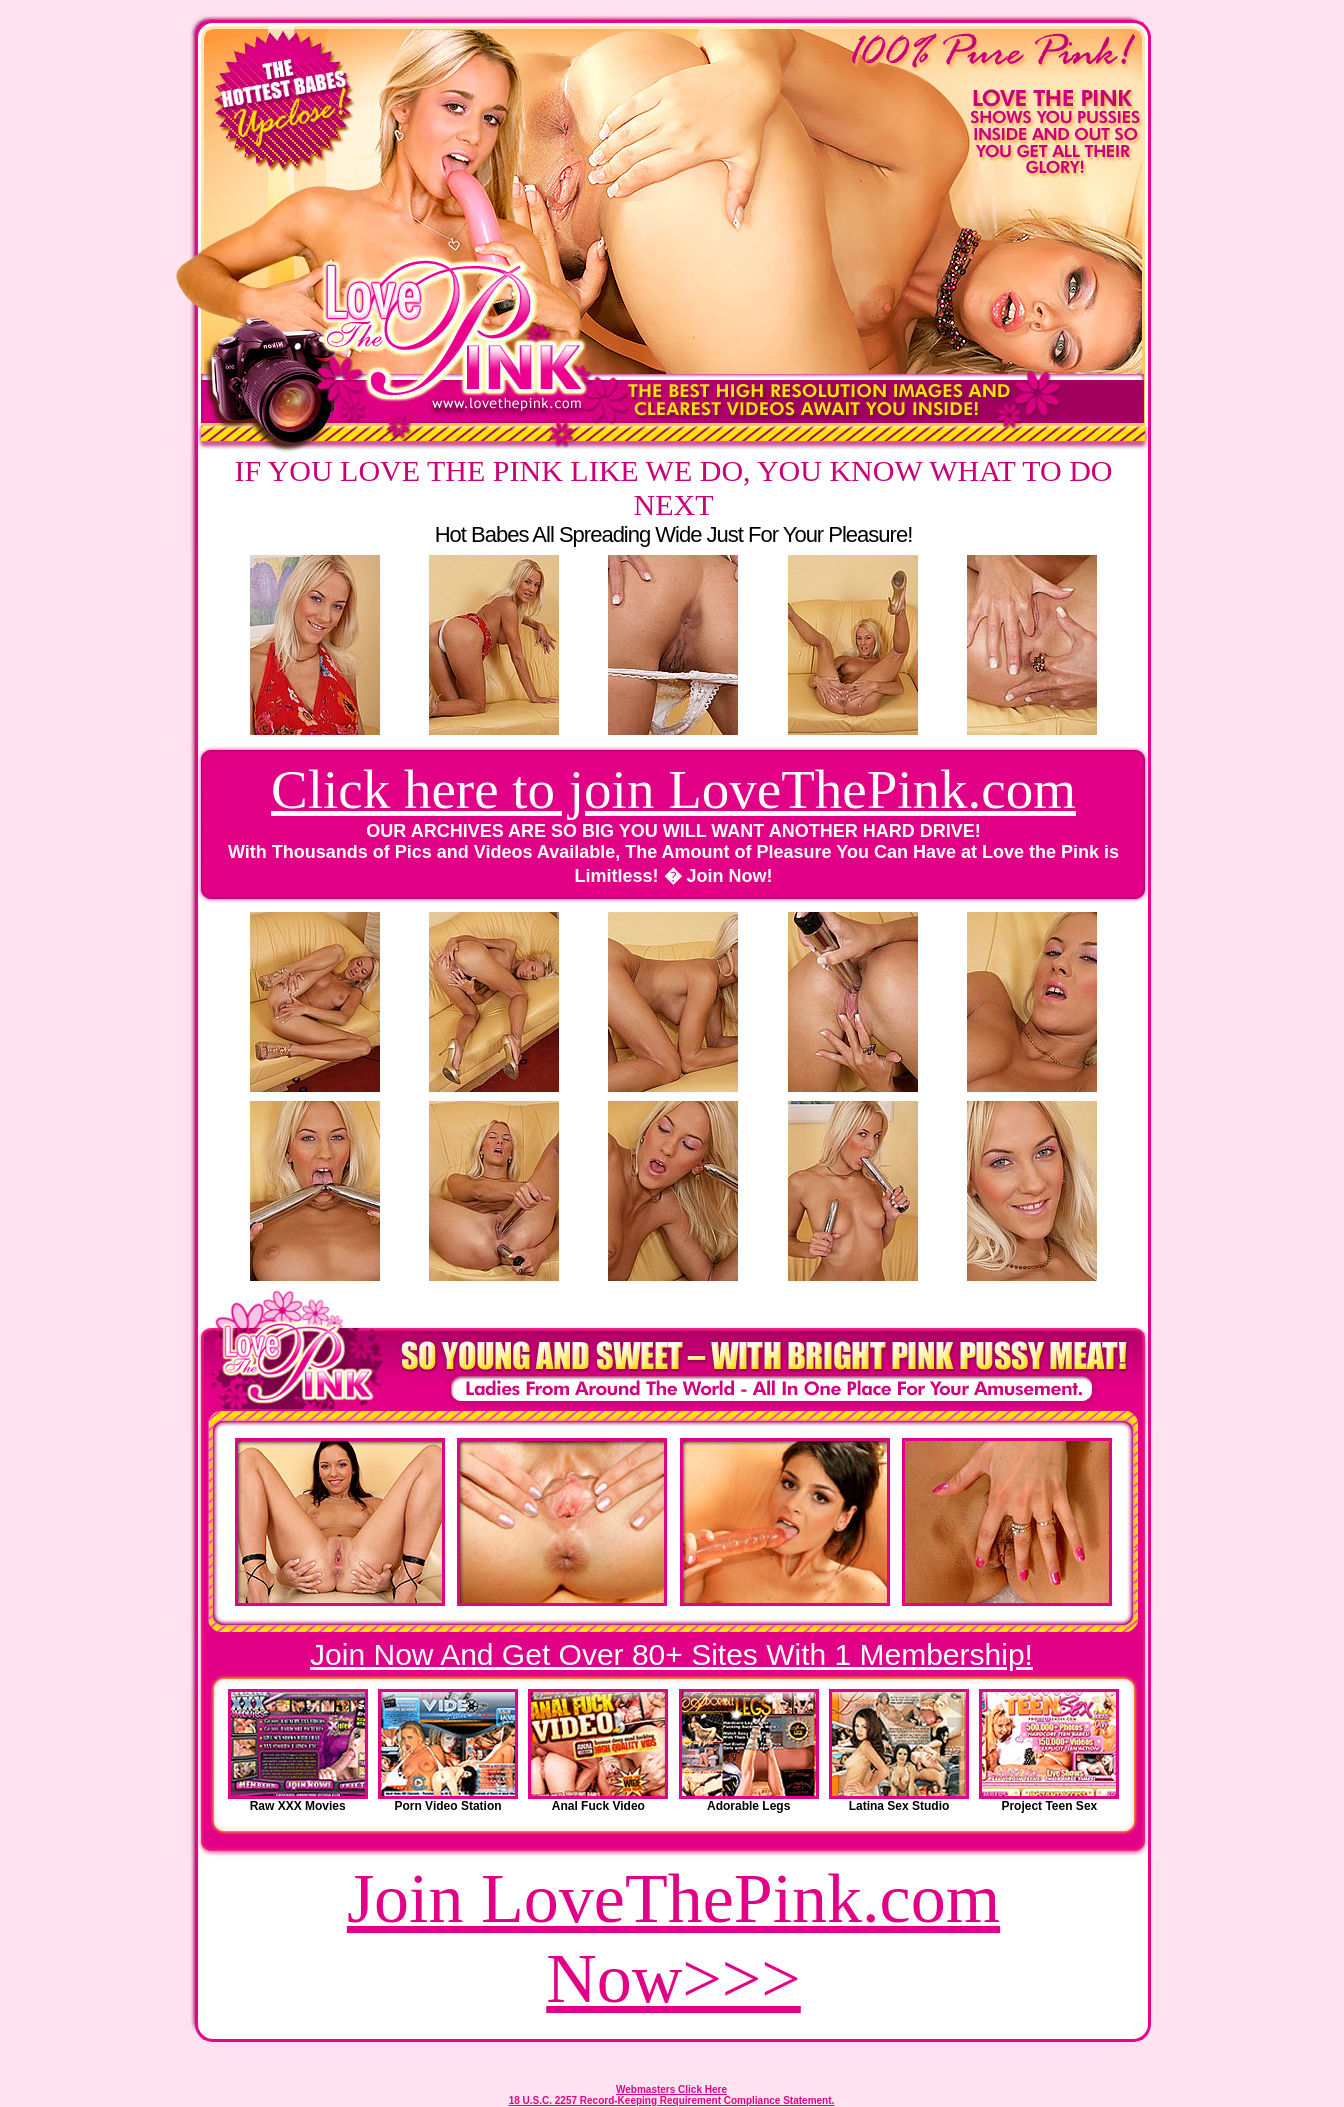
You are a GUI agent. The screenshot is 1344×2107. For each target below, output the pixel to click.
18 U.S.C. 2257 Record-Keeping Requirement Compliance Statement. (672, 2100)
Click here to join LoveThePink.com (673, 789)
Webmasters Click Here (671, 2089)
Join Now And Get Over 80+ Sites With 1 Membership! (671, 1654)
